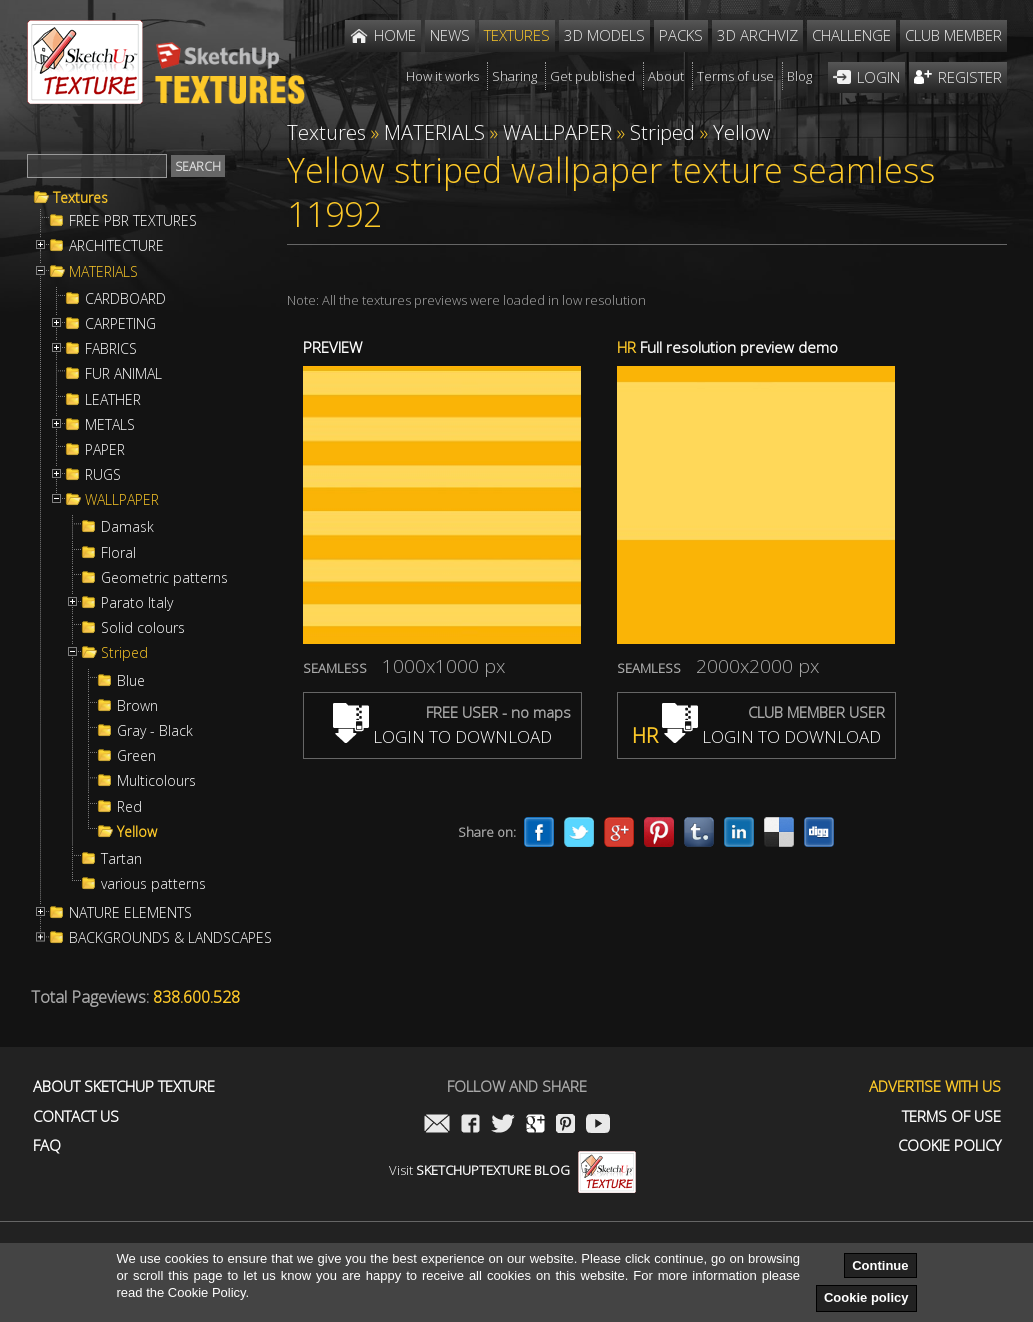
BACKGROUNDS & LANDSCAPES (170, 938)
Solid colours (143, 628)
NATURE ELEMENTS (130, 913)
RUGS (103, 475)
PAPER (105, 450)
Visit (512, 1170)
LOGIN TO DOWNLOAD (442, 736)
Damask (127, 527)
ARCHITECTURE (116, 246)
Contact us (76, 1116)
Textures (80, 198)
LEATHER (113, 400)
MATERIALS (103, 272)
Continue (880, 1265)
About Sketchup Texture (124, 1086)
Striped (124, 653)
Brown (137, 706)
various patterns (153, 884)
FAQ (47, 1145)
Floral (118, 553)
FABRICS (111, 349)
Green (136, 756)
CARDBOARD (125, 299)
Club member (953, 35)
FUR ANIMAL (123, 374)
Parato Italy (137, 603)
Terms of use (951, 1116)
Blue (131, 681)
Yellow (137, 832)
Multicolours (156, 781)
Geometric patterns (164, 578)
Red (129, 807)
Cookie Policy (949, 1145)
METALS (110, 425)
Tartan (121, 859)
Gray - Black (155, 731)
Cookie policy (866, 1297)
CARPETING (120, 324)
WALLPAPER (122, 500)
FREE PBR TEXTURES (133, 221)
